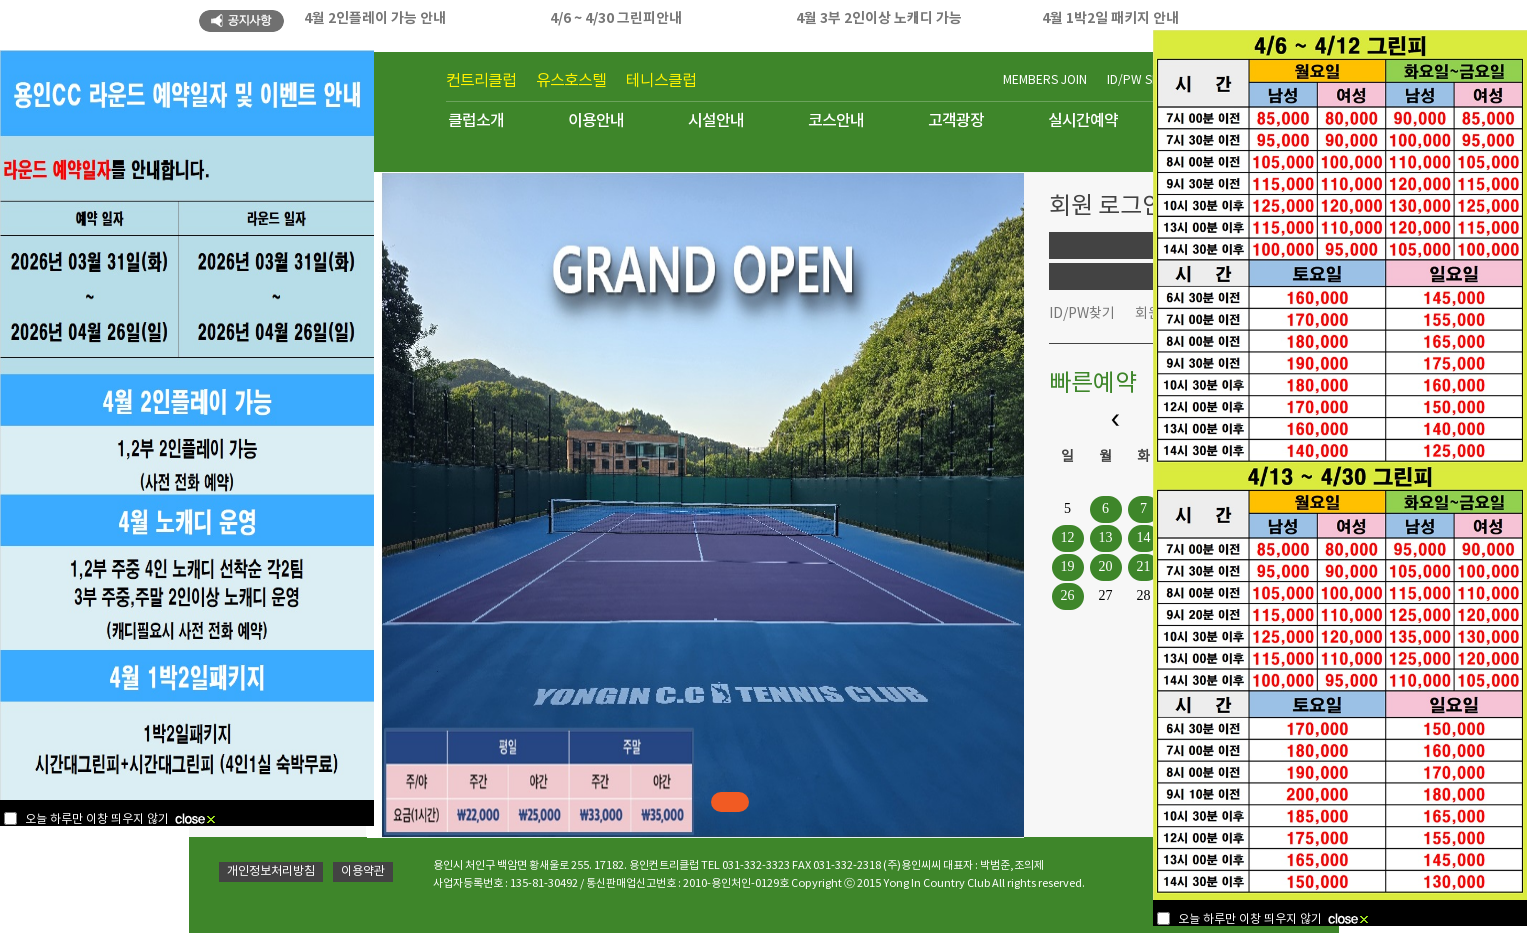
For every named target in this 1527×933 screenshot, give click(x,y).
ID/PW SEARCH (1148, 80)
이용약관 (363, 871)
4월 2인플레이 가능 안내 (375, 18)
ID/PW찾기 (1082, 314)
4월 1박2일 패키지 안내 (1110, 18)
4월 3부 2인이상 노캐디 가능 (879, 18)
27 (1106, 595)
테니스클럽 (661, 81)
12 (1068, 537)
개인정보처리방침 (271, 871)
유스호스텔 (571, 81)
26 (1068, 595)
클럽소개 (476, 121)
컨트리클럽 (481, 81)
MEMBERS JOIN (1045, 80)
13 (1106, 537)
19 (1068, 566)
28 (1144, 595)
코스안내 (836, 121)
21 (1144, 566)
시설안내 (716, 121)
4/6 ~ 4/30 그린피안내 (616, 18)
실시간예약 (1083, 121)
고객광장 (956, 121)
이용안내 (596, 121)
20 (1106, 566)
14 (1144, 537)
